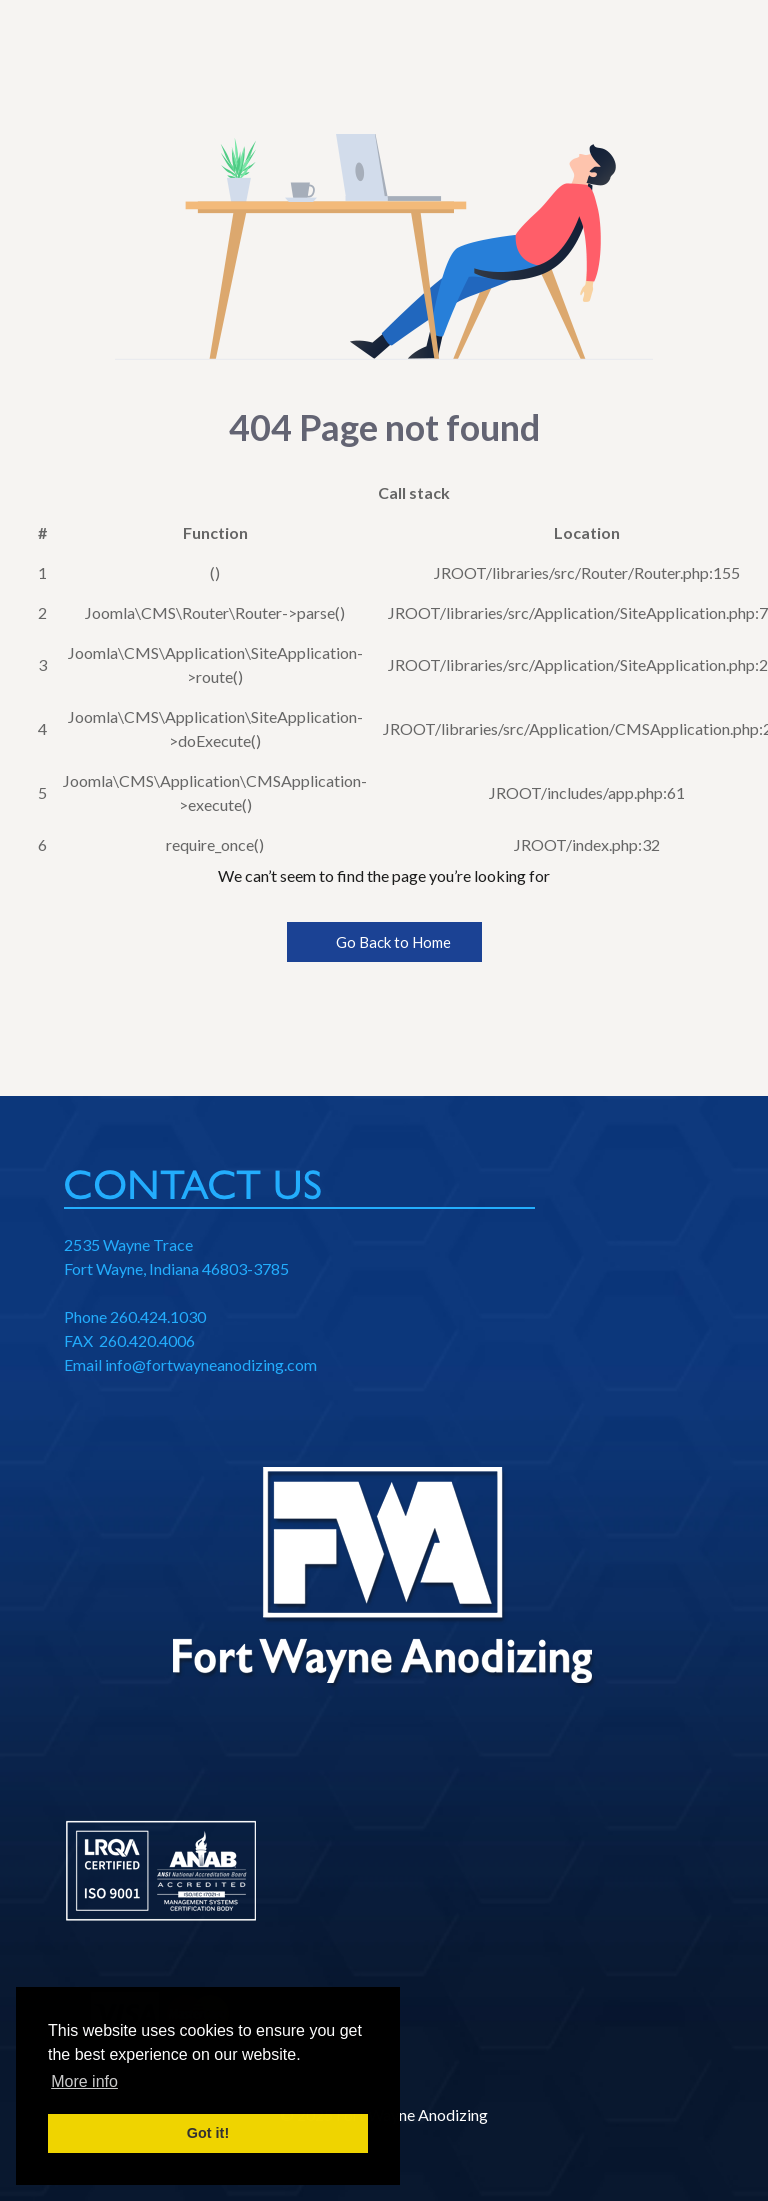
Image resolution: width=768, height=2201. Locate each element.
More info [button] (84, 2081)
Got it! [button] (208, 2133)
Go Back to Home (384, 942)
